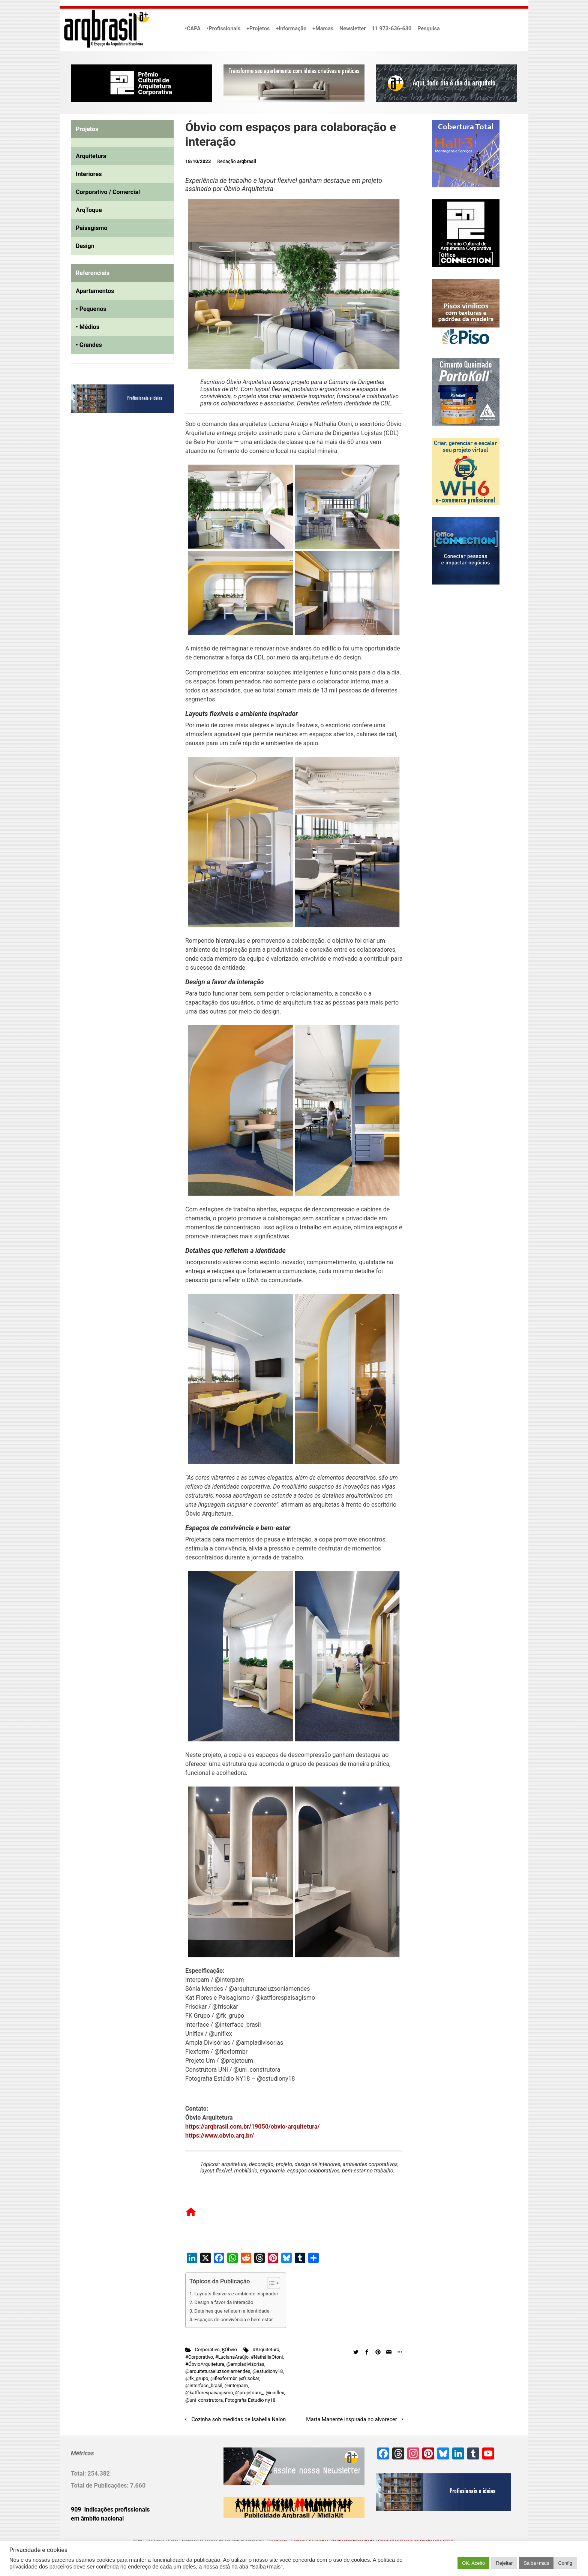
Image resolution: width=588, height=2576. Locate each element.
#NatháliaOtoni (267, 2357)
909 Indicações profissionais (110, 2509)
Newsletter (352, 28)
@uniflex (275, 2392)
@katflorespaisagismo (209, 2392)
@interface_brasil (203, 2385)
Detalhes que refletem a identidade (231, 2311)
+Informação (291, 28)
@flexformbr (223, 2378)
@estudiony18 (267, 2371)
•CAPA (193, 28)
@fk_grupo (196, 2378)
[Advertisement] (118, 495)
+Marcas (322, 28)
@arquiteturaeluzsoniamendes (217, 2371)
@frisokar (249, 2378)
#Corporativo (199, 2357)
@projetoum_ (249, 2392)
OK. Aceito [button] (473, 2563)
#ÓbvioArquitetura (204, 2364)
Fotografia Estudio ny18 (250, 2400)
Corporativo (207, 2349)
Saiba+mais (536, 2563)
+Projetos (258, 28)
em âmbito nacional (97, 2518)
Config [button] (565, 2563)
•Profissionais (223, 28)
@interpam (236, 2385)
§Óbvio (229, 2349)
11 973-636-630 (391, 28)
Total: (79, 2473)
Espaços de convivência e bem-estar (233, 2319)
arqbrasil (246, 161)
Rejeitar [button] (504, 2563)
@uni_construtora (204, 2400)
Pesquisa (428, 28)
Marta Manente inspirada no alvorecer (351, 2419)
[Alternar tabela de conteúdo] (269, 2283)
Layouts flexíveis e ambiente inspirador (236, 2293)
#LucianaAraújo (232, 2357)
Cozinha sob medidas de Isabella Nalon (239, 2419)
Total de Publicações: (100, 2485)
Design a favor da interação (223, 2302)
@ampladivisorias (245, 2364)
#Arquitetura (265, 2349)
